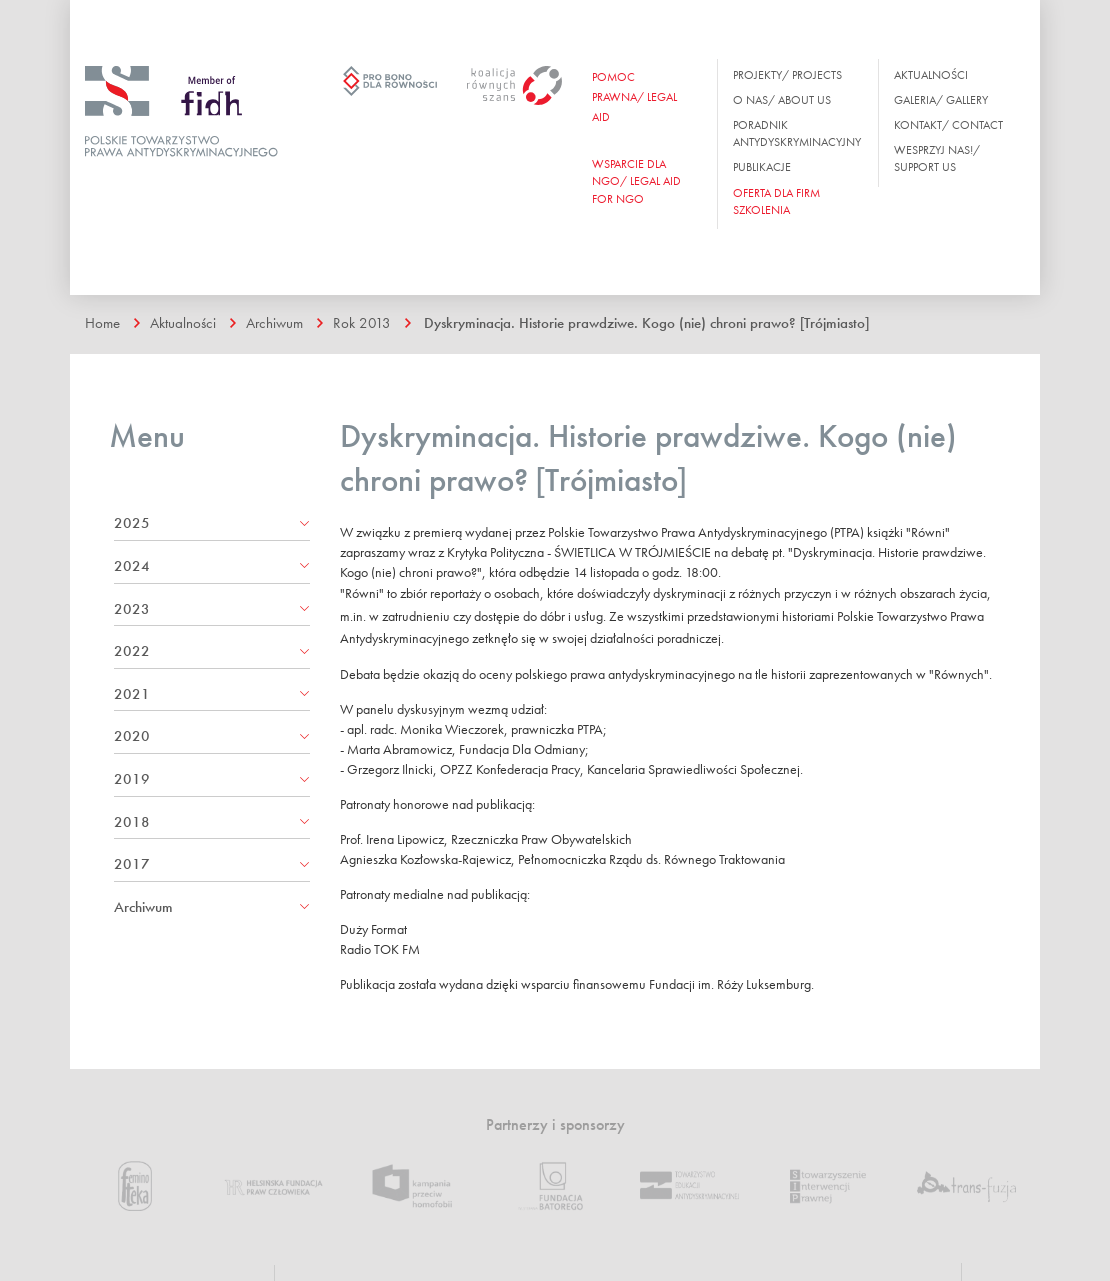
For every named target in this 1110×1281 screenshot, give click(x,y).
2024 (132, 566)
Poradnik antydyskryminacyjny (797, 133)
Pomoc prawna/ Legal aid (634, 97)
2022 (132, 651)
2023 (132, 609)
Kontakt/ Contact (948, 125)
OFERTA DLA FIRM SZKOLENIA (776, 201)
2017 (132, 864)
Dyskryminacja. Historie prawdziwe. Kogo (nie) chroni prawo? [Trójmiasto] (646, 323)
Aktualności (931, 75)
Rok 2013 (362, 323)
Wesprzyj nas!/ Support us (937, 158)
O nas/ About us (782, 100)
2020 (132, 736)
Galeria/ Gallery (941, 100)
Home (102, 323)
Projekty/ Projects (787, 75)
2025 (132, 523)
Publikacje (762, 167)
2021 (132, 694)
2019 (132, 779)
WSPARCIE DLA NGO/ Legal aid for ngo (636, 181)
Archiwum (274, 323)
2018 (132, 822)
